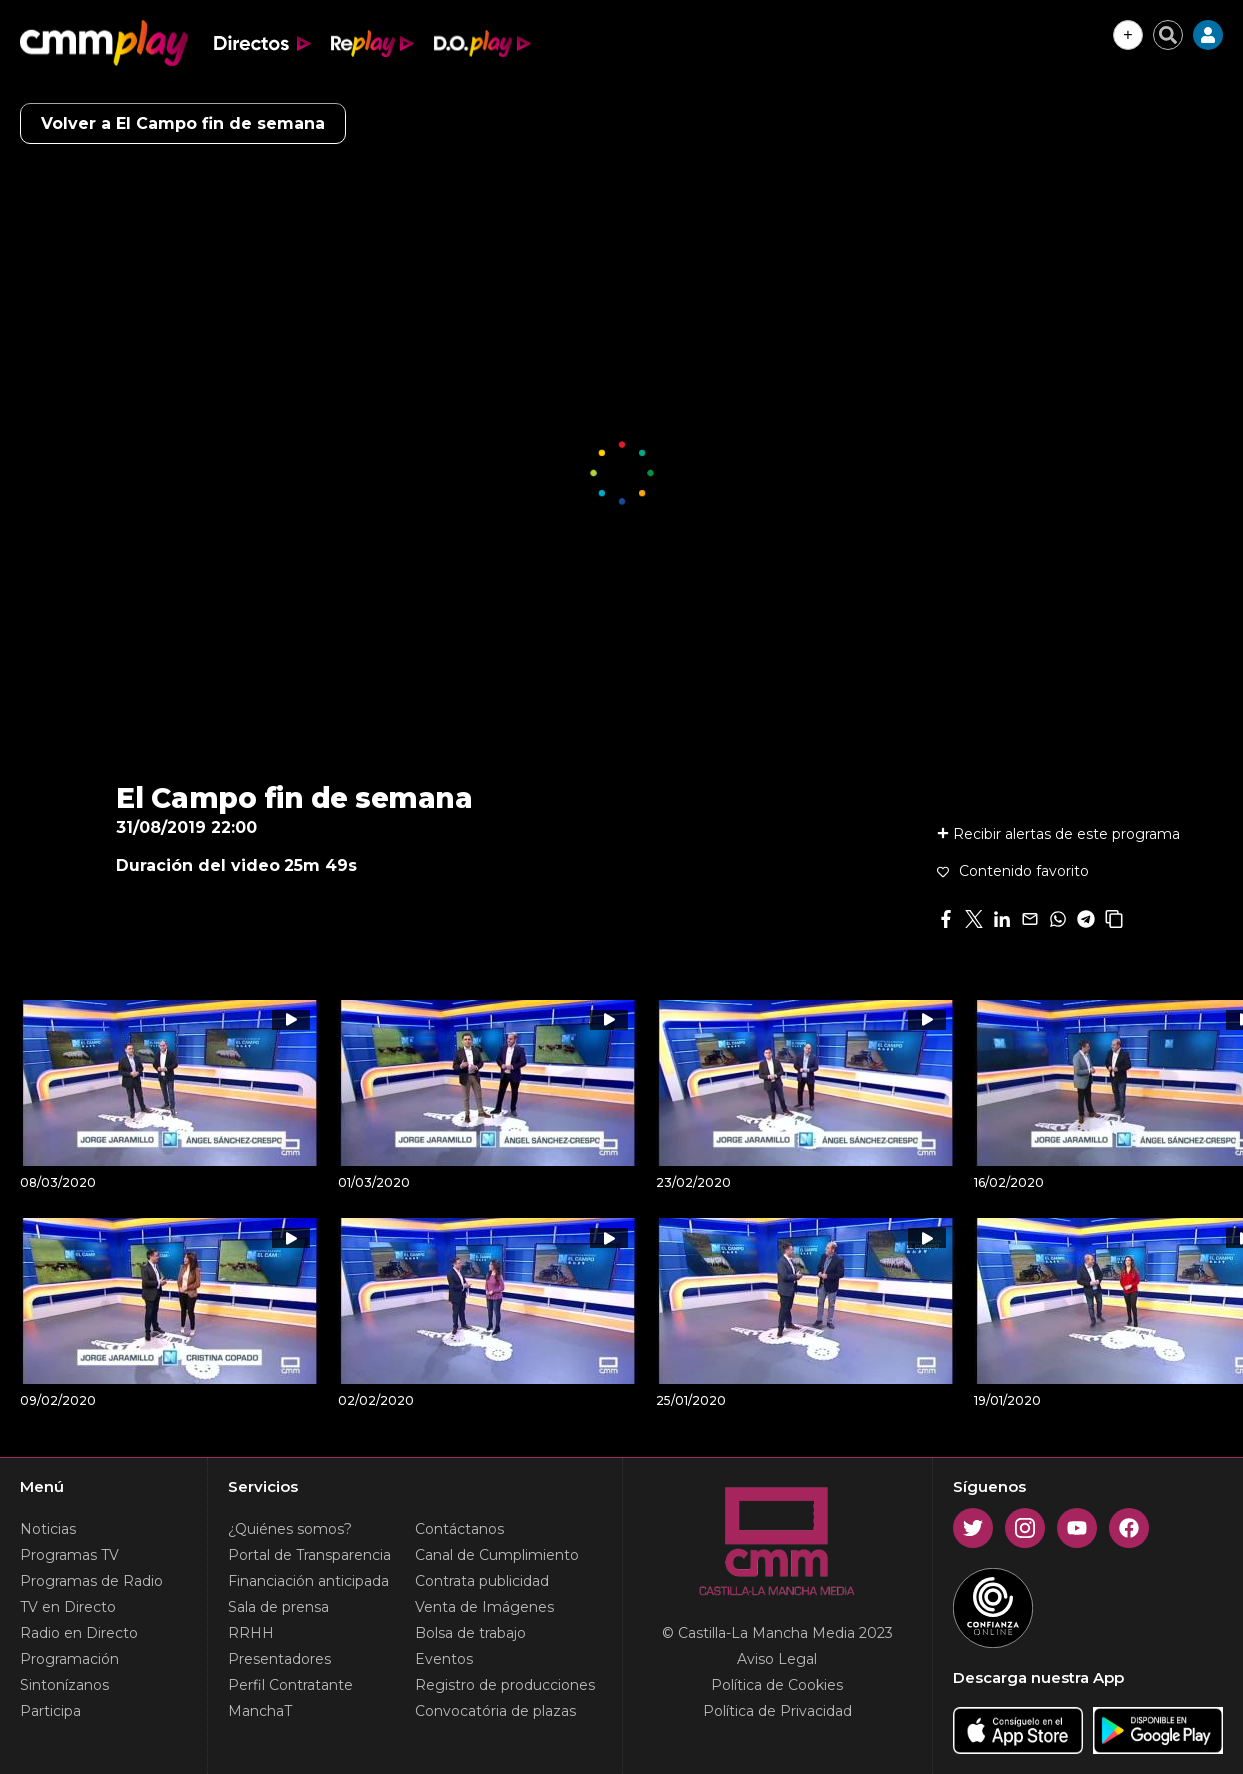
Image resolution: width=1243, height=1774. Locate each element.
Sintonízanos (64, 1685)
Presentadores (279, 1659)
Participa (50, 1711)
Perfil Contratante (290, 1685)
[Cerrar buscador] (1168, 35)
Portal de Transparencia (309, 1555)
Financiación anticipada (308, 1581)
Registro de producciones (505, 1685)
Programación (69, 1659)
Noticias (48, 1529)
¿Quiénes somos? (290, 1529)
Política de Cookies (777, 1685)
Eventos (444, 1659)
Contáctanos (459, 1529)
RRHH (251, 1633)
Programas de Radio (91, 1581)
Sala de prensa (278, 1607)
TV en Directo (68, 1607)
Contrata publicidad (482, 1581)
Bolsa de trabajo (470, 1633)
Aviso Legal (777, 1659)
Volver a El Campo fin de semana (183, 123)
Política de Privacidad (777, 1711)
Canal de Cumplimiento (497, 1555)
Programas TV (69, 1555)
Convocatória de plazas (495, 1711)
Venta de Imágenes (484, 1607)
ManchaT (260, 1711)
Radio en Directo (79, 1633)
